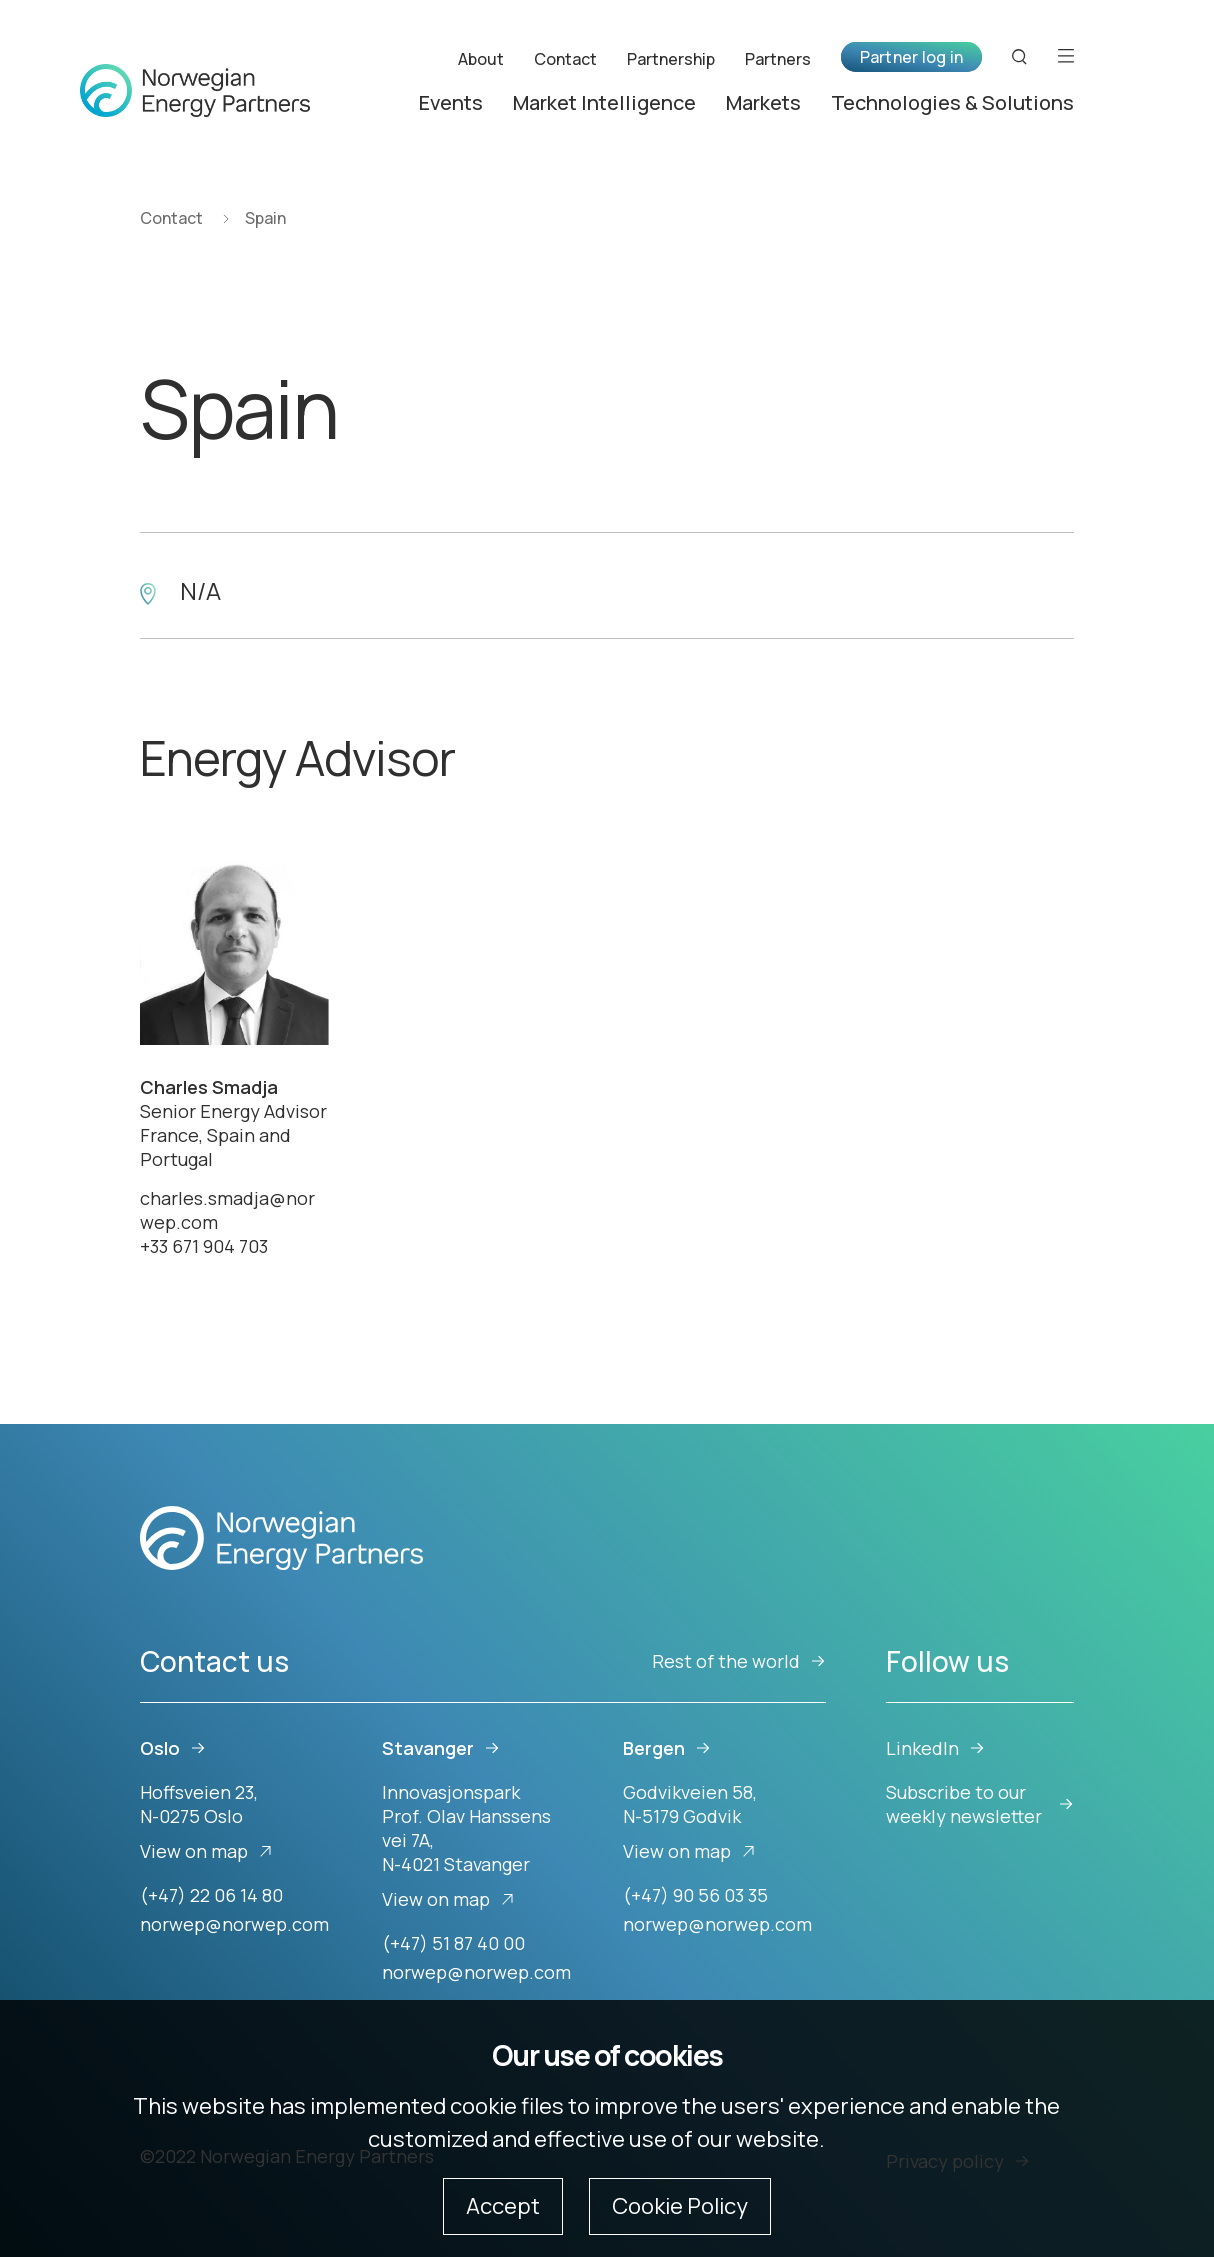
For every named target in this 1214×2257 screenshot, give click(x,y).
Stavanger (441, 1748)
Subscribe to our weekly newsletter (980, 1804)
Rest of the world (739, 1661)
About (481, 58)
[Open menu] (1066, 56)
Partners (778, 58)
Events (451, 102)
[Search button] (1020, 56)
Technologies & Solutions (952, 102)
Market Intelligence (604, 102)
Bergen (667, 1748)
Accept (503, 2206)
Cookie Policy (680, 2206)
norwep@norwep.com (234, 1924)
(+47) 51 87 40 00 (453, 1943)
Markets (763, 102)
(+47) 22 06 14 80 (211, 1895)
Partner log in (911, 57)
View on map (207, 1851)
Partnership (671, 58)
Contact (565, 58)
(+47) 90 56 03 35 (695, 1895)
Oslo (173, 1748)
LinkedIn (935, 1748)
